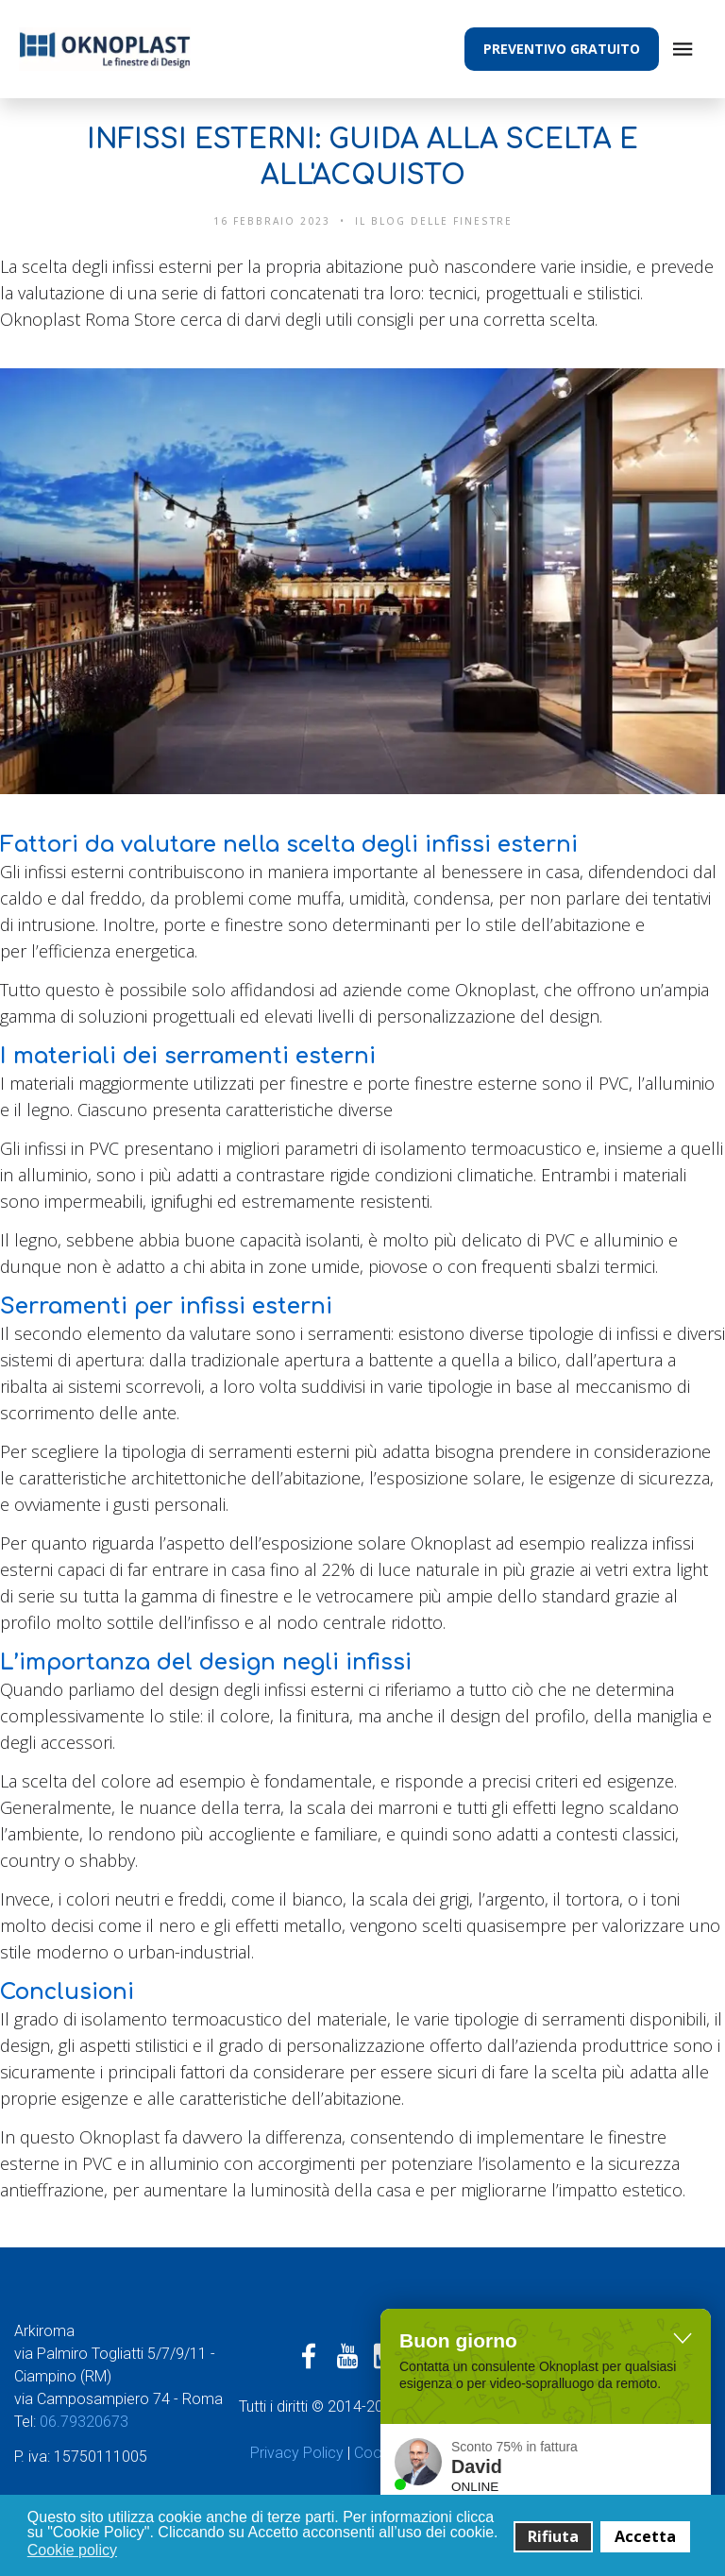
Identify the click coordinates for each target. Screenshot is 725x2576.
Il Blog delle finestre (434, 221)
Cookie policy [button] (72, 2550)
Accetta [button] (645, 2536)
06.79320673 (86, 2422)
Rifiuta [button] (553, 2536)
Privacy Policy (297, 2453)
